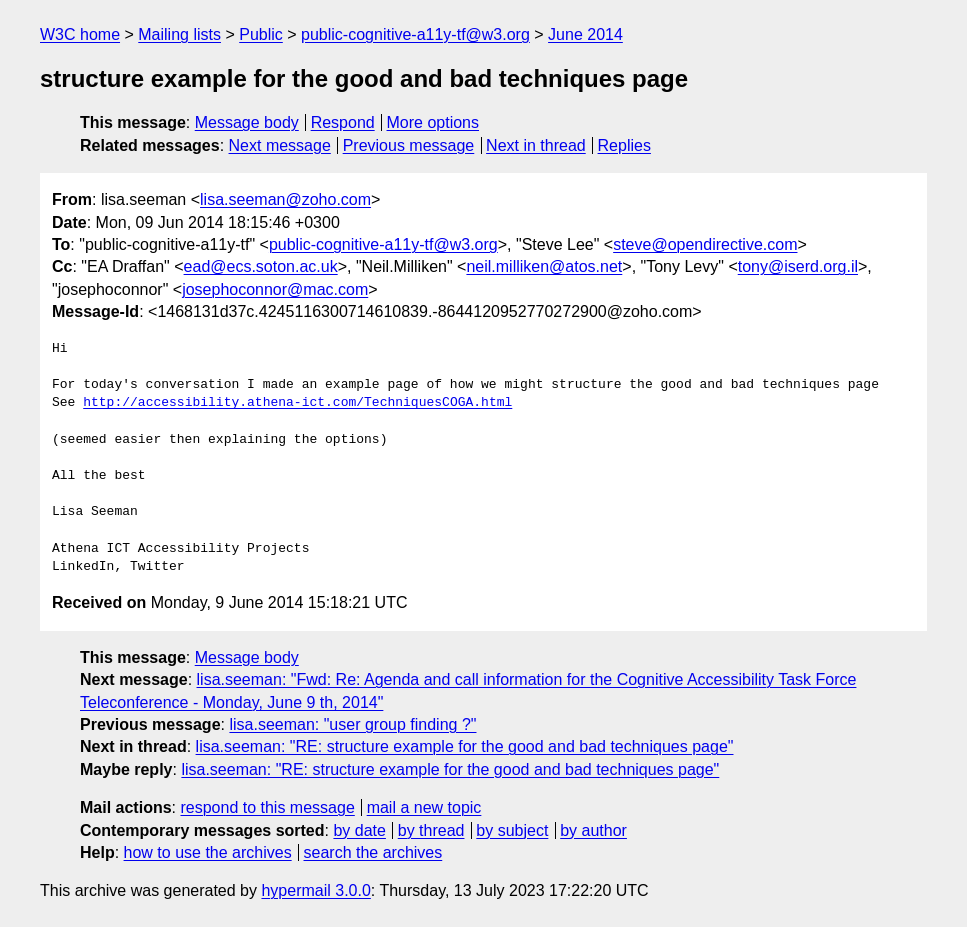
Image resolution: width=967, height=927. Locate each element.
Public (261, 34)
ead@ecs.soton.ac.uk (261, 266)
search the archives (373, 852)
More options (433, 122)
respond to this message (267, 807)
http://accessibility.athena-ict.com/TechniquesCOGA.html (297, 403)
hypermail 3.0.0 (315, 890)
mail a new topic (424, 807)
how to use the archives (208, 852)
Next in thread (536, 145)
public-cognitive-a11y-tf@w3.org (415, 34)
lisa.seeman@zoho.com (285, 199)
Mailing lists (179, 34)
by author (593, 830)
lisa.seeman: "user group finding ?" (352, 724)
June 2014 (585, 34)
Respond (343, 122)
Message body (247, 122)
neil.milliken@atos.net (544, 266)
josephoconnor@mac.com (275, 289)
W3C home (80, 34)
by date (359, 830)
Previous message (409, 145)
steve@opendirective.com (705, 244)
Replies (624, 145)
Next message (280, 145)
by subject (512, 830)
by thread (431, 830)
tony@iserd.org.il (798, 266)
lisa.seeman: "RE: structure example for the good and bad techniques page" (465, 746)
